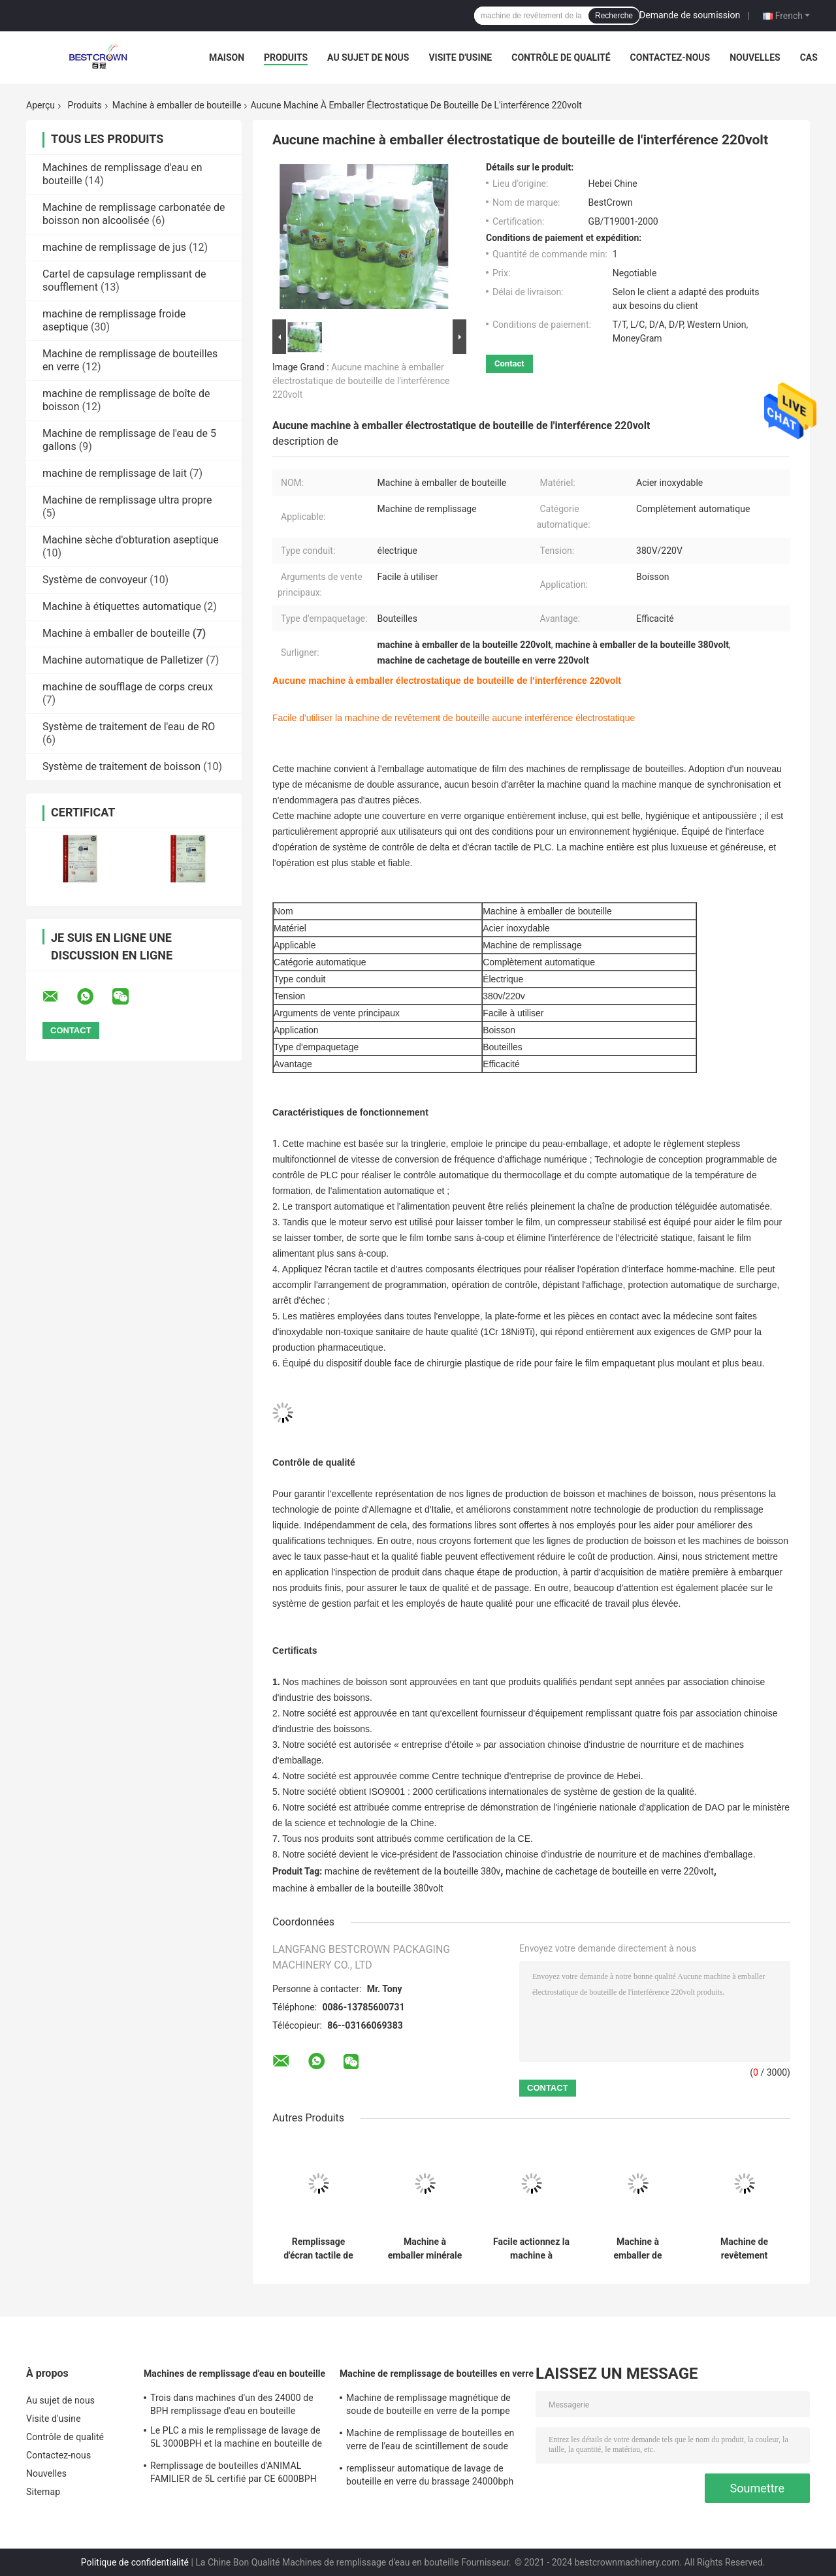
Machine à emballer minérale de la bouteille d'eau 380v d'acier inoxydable (425, 2248)
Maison (226, 57)
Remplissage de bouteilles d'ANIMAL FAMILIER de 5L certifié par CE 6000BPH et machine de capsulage (233, 2474)
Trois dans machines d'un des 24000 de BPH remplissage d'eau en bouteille (232, 2404)
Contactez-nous (670, 57)
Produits (286, 57)
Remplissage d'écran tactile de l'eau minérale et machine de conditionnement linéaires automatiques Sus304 (318, 2248)
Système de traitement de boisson (121, 766)
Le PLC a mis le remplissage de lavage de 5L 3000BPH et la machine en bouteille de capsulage (236, 2439)
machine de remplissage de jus (114, 247)
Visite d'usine (460, 57)
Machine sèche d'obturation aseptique (130, 540)
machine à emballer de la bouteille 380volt (357, 1888)
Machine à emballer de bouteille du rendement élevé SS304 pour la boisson (637, 2248)
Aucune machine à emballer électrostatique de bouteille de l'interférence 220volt (360, 381)
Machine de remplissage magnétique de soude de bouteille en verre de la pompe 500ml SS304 (428, 2406)
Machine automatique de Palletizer (122, 660)
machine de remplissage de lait (114, 473)
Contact (509, 363)
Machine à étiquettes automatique (121, 606)
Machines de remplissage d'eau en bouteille (234, 2373)
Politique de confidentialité (135, 2562)
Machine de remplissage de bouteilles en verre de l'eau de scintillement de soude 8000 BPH (430, 2441)
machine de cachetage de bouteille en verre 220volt (610, 1871)
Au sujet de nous (368, 57)
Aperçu (40, 105)
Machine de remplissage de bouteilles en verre (437, 2373)
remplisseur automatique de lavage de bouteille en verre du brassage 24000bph (429, 2475)
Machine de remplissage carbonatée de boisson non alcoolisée (133, 214)
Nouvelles (755, 57)
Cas (809, 57)
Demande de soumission (689, 15)
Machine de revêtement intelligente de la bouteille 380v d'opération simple (744, 2248)
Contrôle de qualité (560, 57)
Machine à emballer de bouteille (177, 105)
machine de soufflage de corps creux (127, 687)
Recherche (614, 15)
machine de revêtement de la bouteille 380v (413, 1871)
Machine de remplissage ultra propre (127, 500)
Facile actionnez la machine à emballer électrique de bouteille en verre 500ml (531, 2248)
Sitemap (43, 2492)
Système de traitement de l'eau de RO (128, 726)
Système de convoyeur (94, 579)
